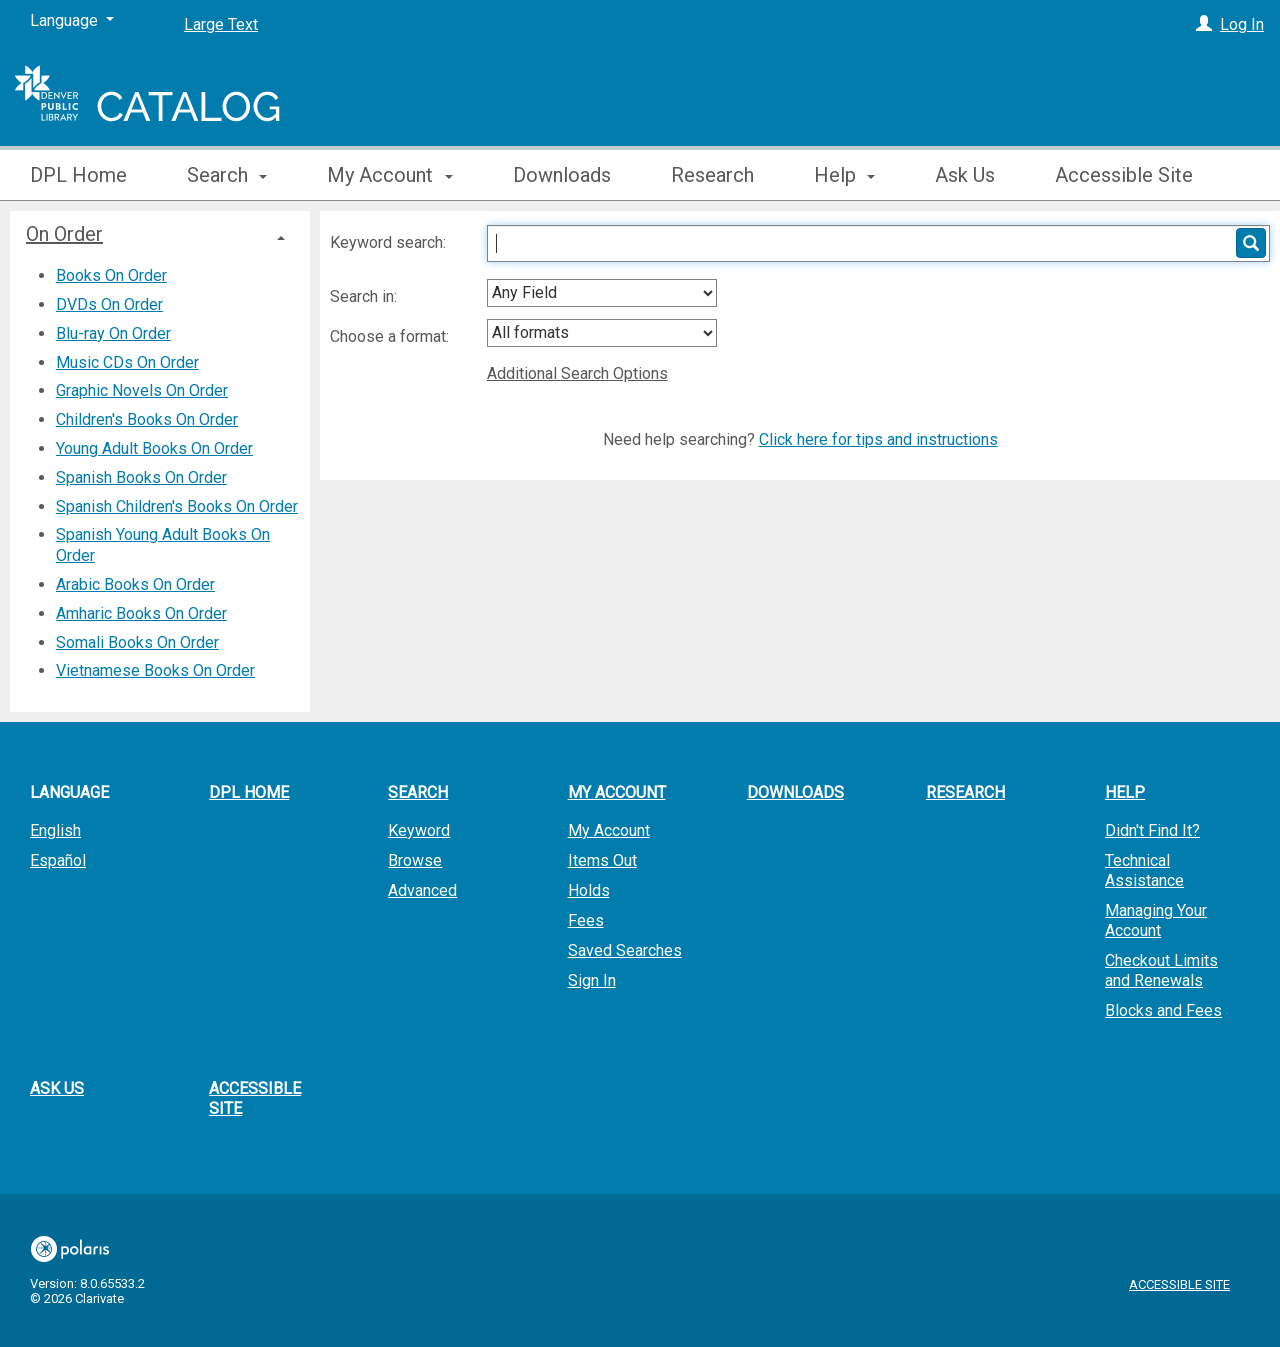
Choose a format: (391, 336)
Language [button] (69, 792)
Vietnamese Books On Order (155, 670)
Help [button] (844, 175)
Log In (1242, 24)
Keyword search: (390, 242)
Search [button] (227, 175)
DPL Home (78, 175)
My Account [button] (389, 175)
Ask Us (965, 175)
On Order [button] (64, 234)
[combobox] (602, 293)
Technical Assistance (1144, 870)
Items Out (602, 860)
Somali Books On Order (137, 642)
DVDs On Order (109, 304)
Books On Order (111, 275)
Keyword (419, 830)
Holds (589, 890)
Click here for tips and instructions (878, 439)
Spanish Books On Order (141, 477)
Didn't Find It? (1152, 830)
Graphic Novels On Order (142, 390)
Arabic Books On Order (135, 584)
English (55, 830)
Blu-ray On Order (113, 333)
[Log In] (1204, 24)
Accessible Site (1124, 175)
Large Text (221, 24)
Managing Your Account (1156, 920)
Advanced (422, 890)
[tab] (160, 234)
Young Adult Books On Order (154, 448)
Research (712, 175)
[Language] (72, 21)
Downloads (562, 175)
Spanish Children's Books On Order (177, 506)
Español (58, 860)
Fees (586, 920)
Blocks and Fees (1163, 1010)
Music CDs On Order (127, 362)
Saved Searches (625, 950)
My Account (609, 830)
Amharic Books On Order (141, 613)
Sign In (592, 980)
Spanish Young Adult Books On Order (163, 545)
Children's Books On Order (147, 419)
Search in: (365, 296)
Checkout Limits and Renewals (1161, 970)
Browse (415, 860)
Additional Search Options (577, 373)
